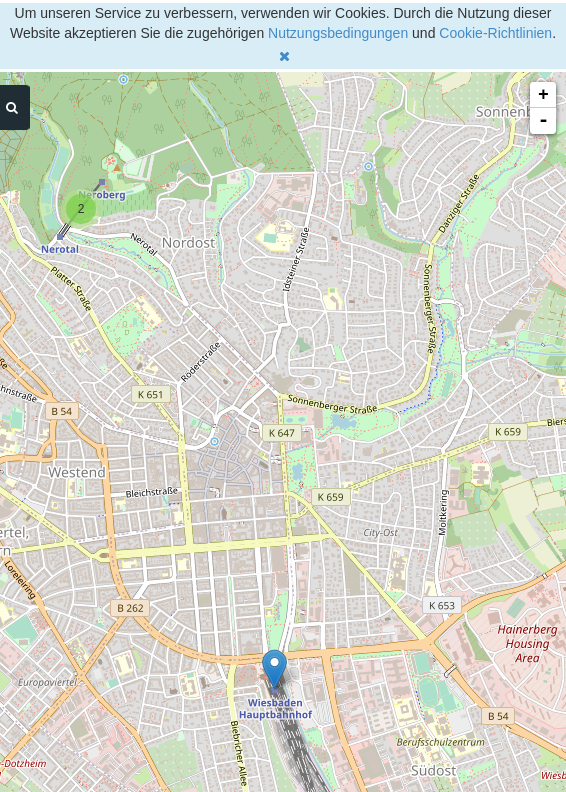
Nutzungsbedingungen (338, 33)
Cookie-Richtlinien (495, 33)
